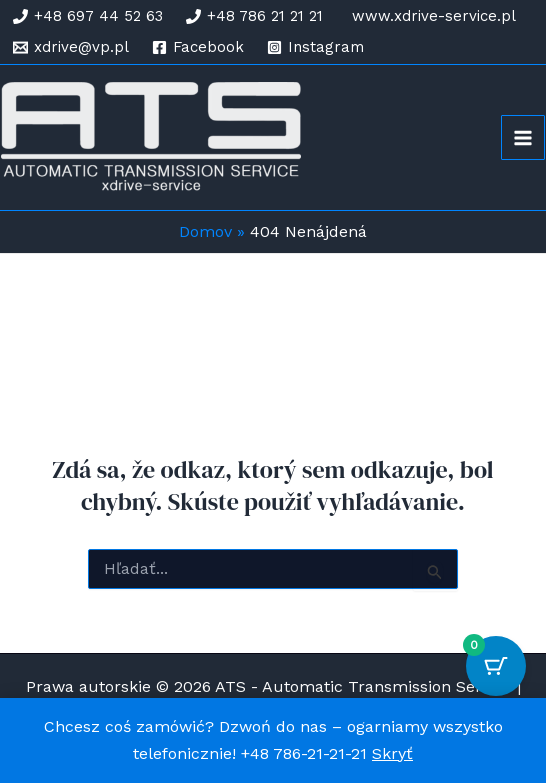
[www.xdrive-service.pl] (431, 16)
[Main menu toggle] (523, 137)
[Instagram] (315, 47)
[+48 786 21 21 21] (254, 16)
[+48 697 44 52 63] (88, 16)
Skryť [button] (392, 753)
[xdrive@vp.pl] (71, 47)
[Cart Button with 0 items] (496, 666)
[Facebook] (198, 47)
